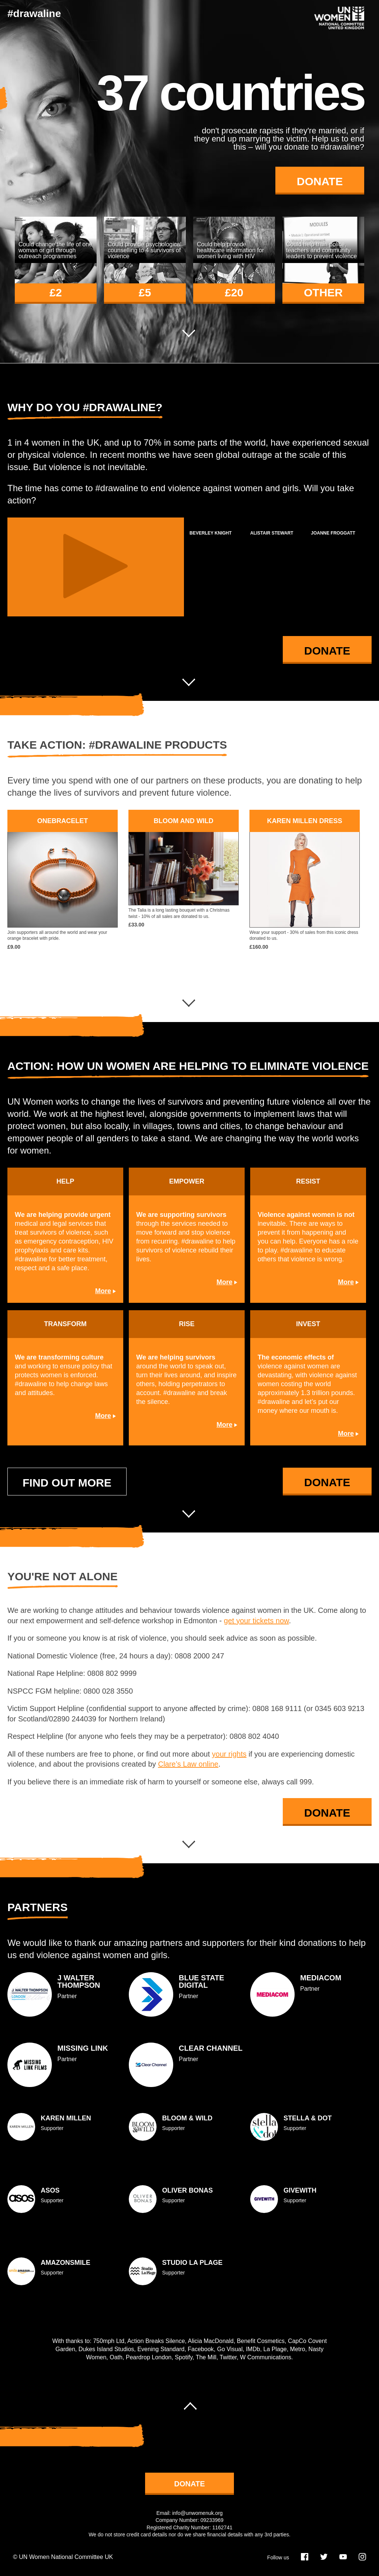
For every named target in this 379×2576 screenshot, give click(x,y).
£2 (56, 292)
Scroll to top (189, 2402)
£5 (145, 292)
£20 (234, 292)
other (323, 292)
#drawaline (34, 13)
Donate (320, 181)
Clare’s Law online (188, 1764)
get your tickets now (256, 1621)
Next (189, 337)
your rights (229, 1754)
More (103, 1291)
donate (189, 2484)
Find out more (67, 1483)
